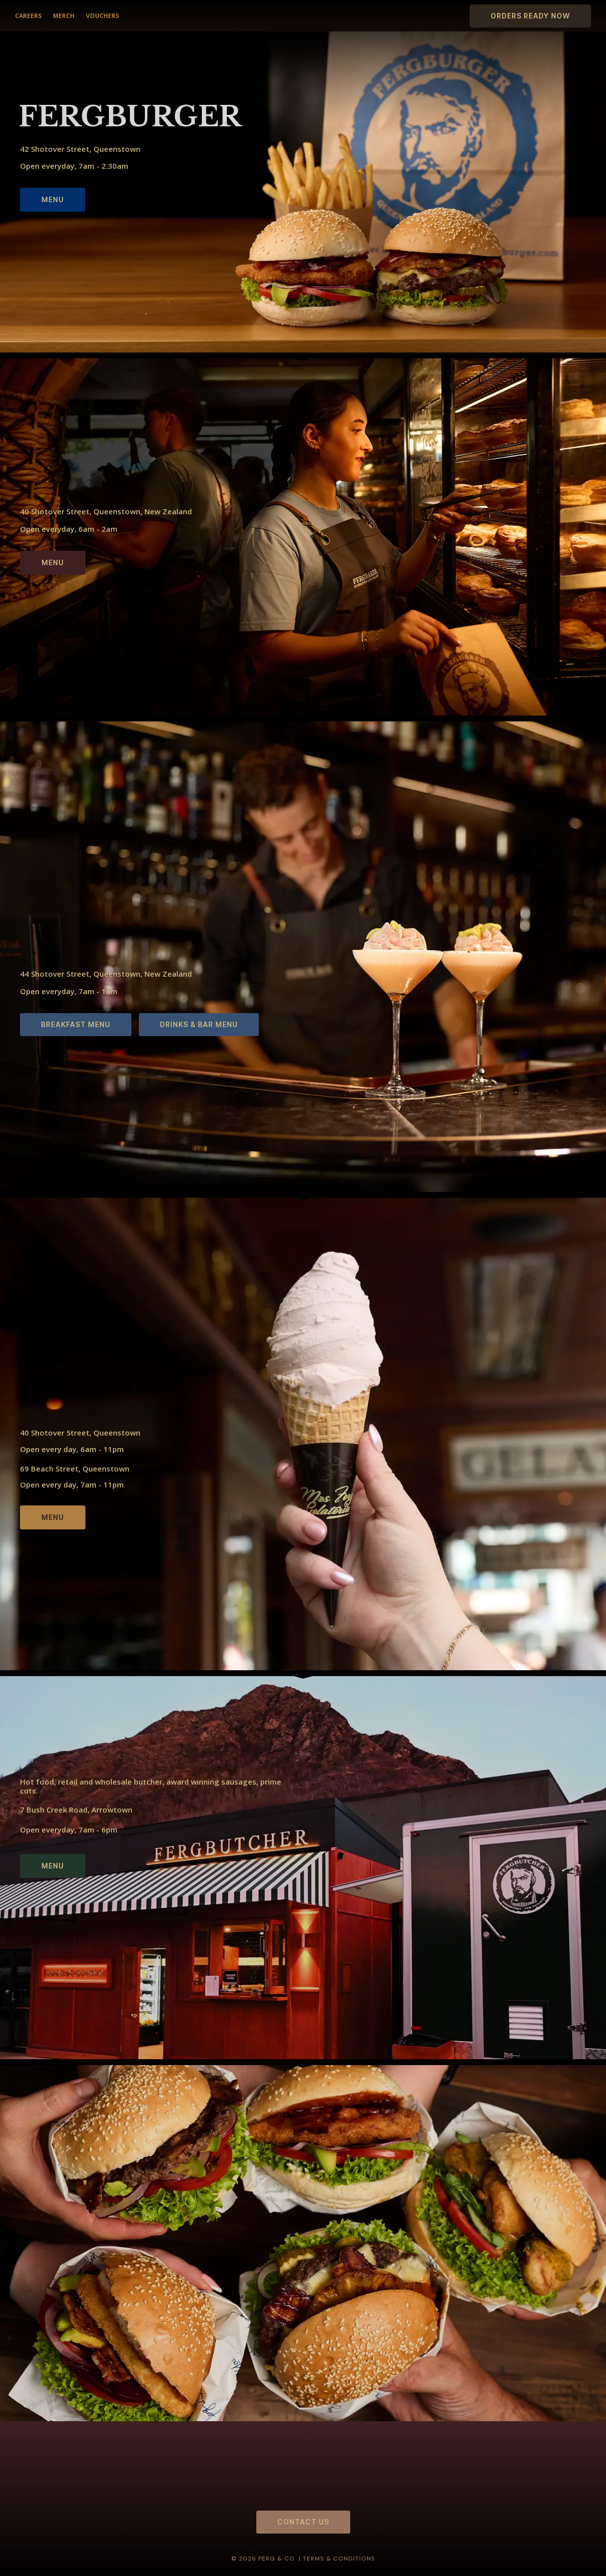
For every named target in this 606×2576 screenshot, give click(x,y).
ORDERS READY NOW (530, 15)
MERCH (62, 15)
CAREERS (28, 15)
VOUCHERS (101, 15)
